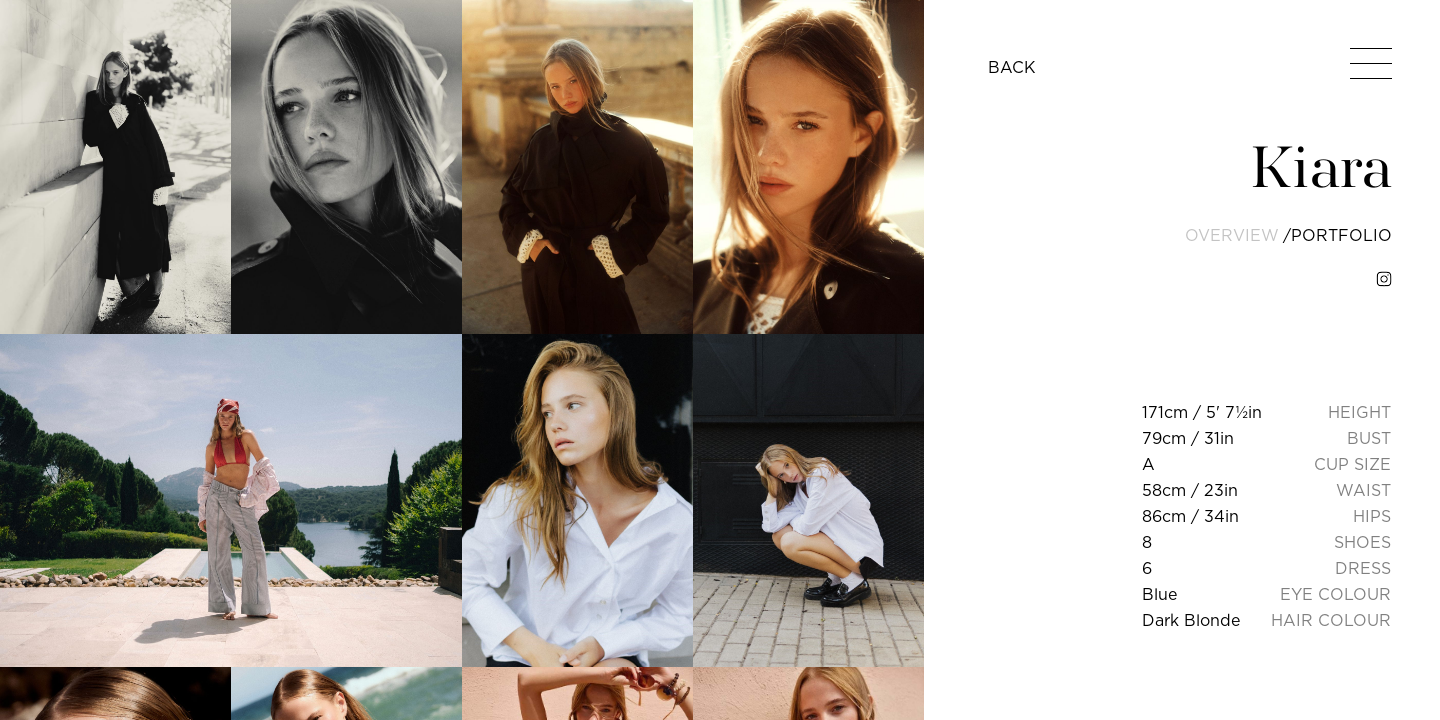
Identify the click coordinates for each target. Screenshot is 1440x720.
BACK (1012, 67)
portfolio (1341, 235)
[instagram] (1384, 279)
